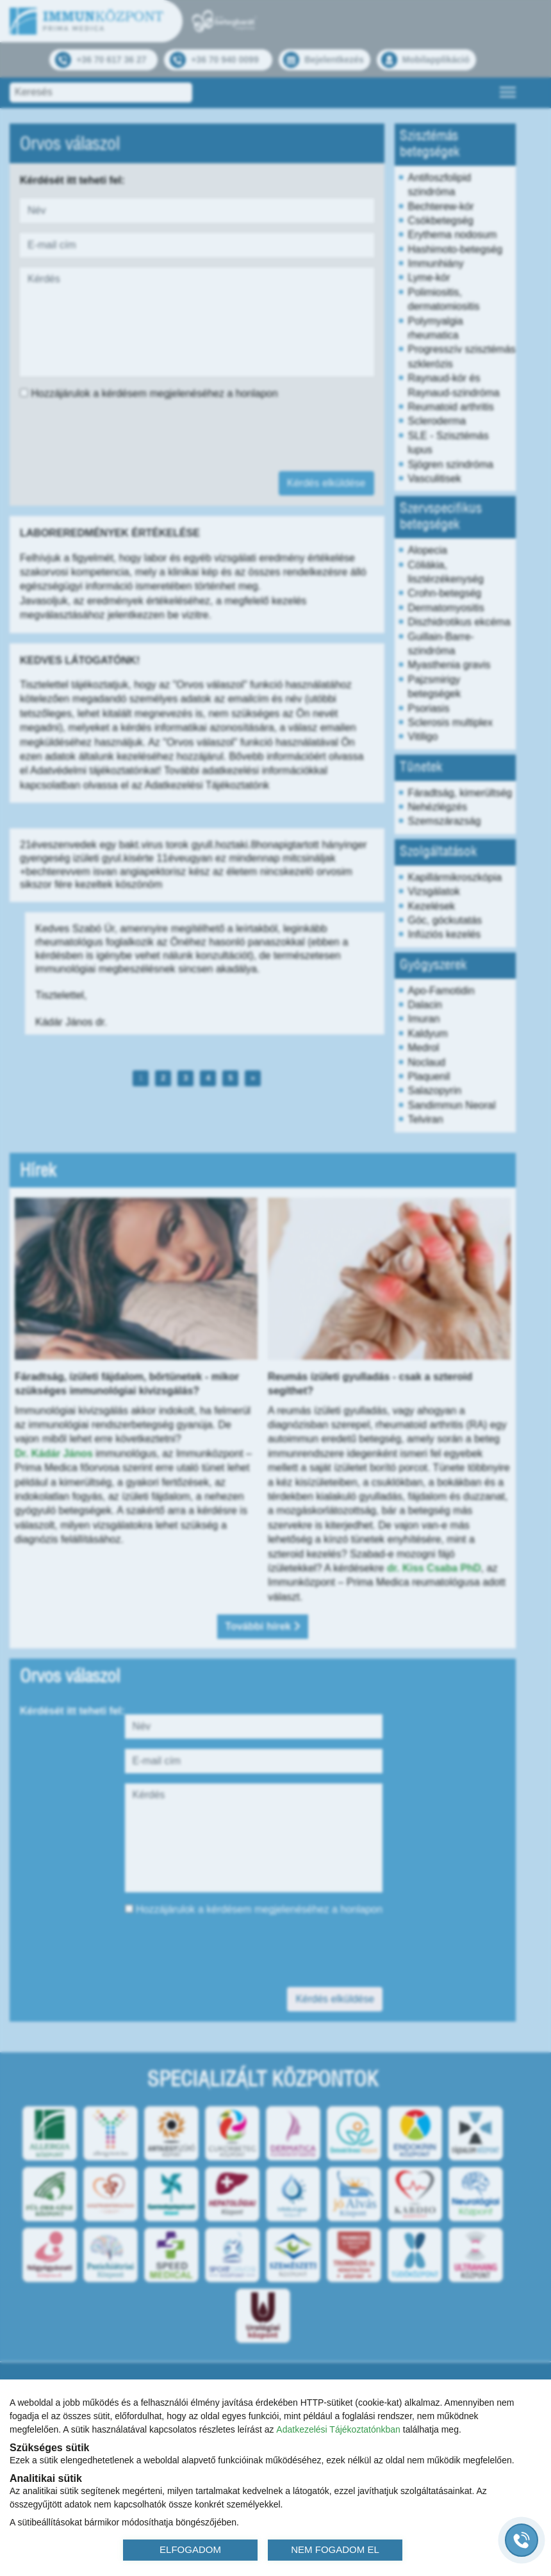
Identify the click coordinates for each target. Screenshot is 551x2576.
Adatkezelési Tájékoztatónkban (338, 2429)
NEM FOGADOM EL (335, 2549)
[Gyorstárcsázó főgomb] (521, 2540)
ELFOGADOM (190, 2549)
